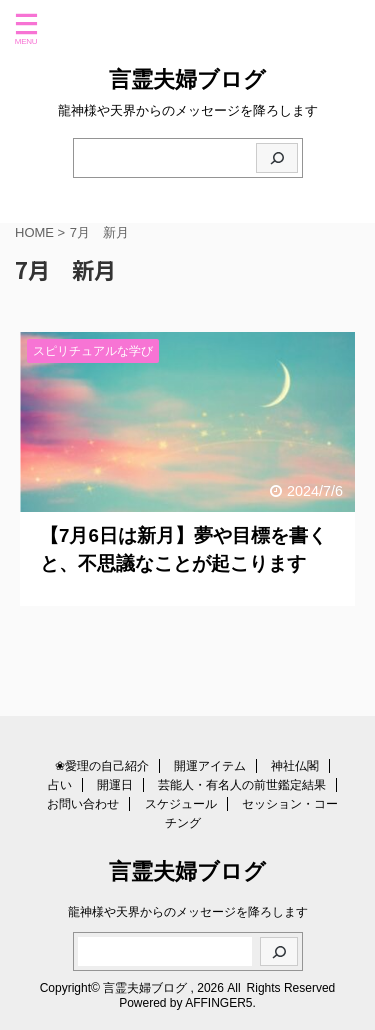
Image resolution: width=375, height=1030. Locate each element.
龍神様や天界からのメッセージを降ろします (188, 912)
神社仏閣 (295, 766)
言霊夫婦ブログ (187, 79)
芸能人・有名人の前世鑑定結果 (242, 785)
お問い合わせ (83, 804)
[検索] (277, 158)
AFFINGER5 (218, 1003)
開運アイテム (210, 766)
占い (60, 785)
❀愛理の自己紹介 (102, 766)
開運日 (115, 785)
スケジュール (181, 804)
